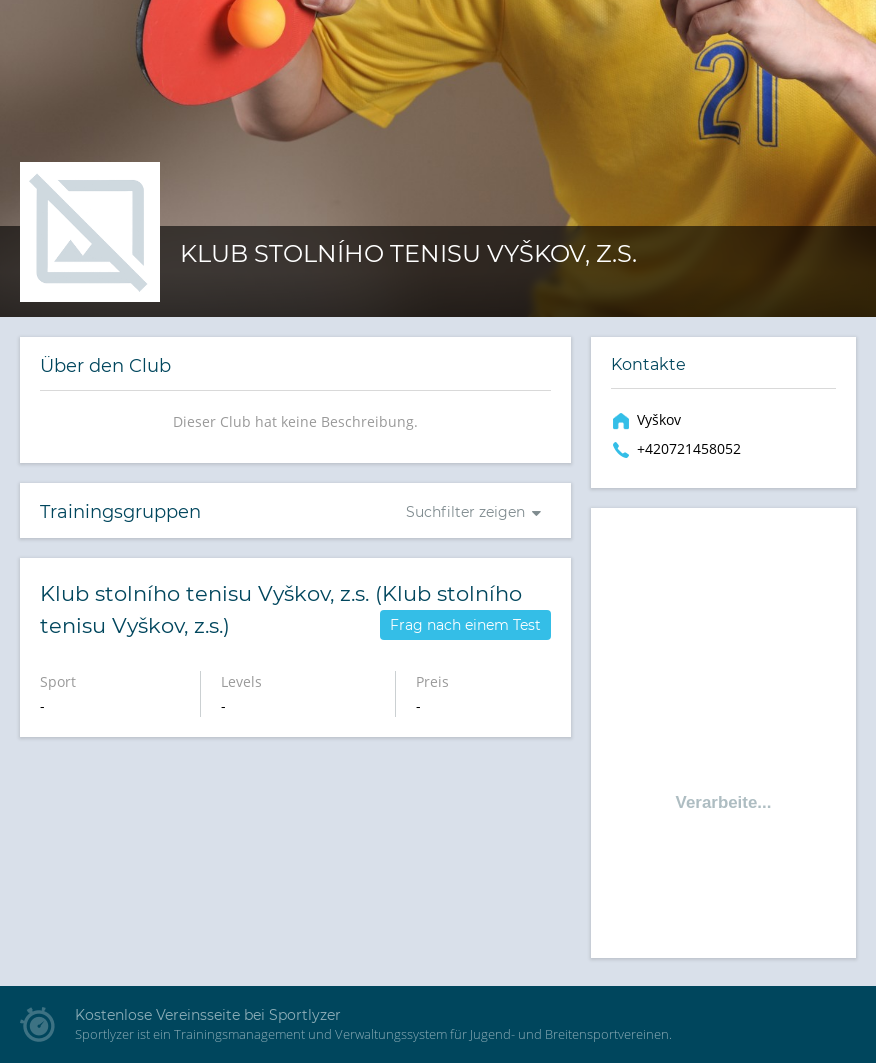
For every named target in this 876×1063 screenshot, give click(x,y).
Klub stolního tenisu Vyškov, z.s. (408, 253)
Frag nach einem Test (465, 625)
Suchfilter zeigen (465, 512)
